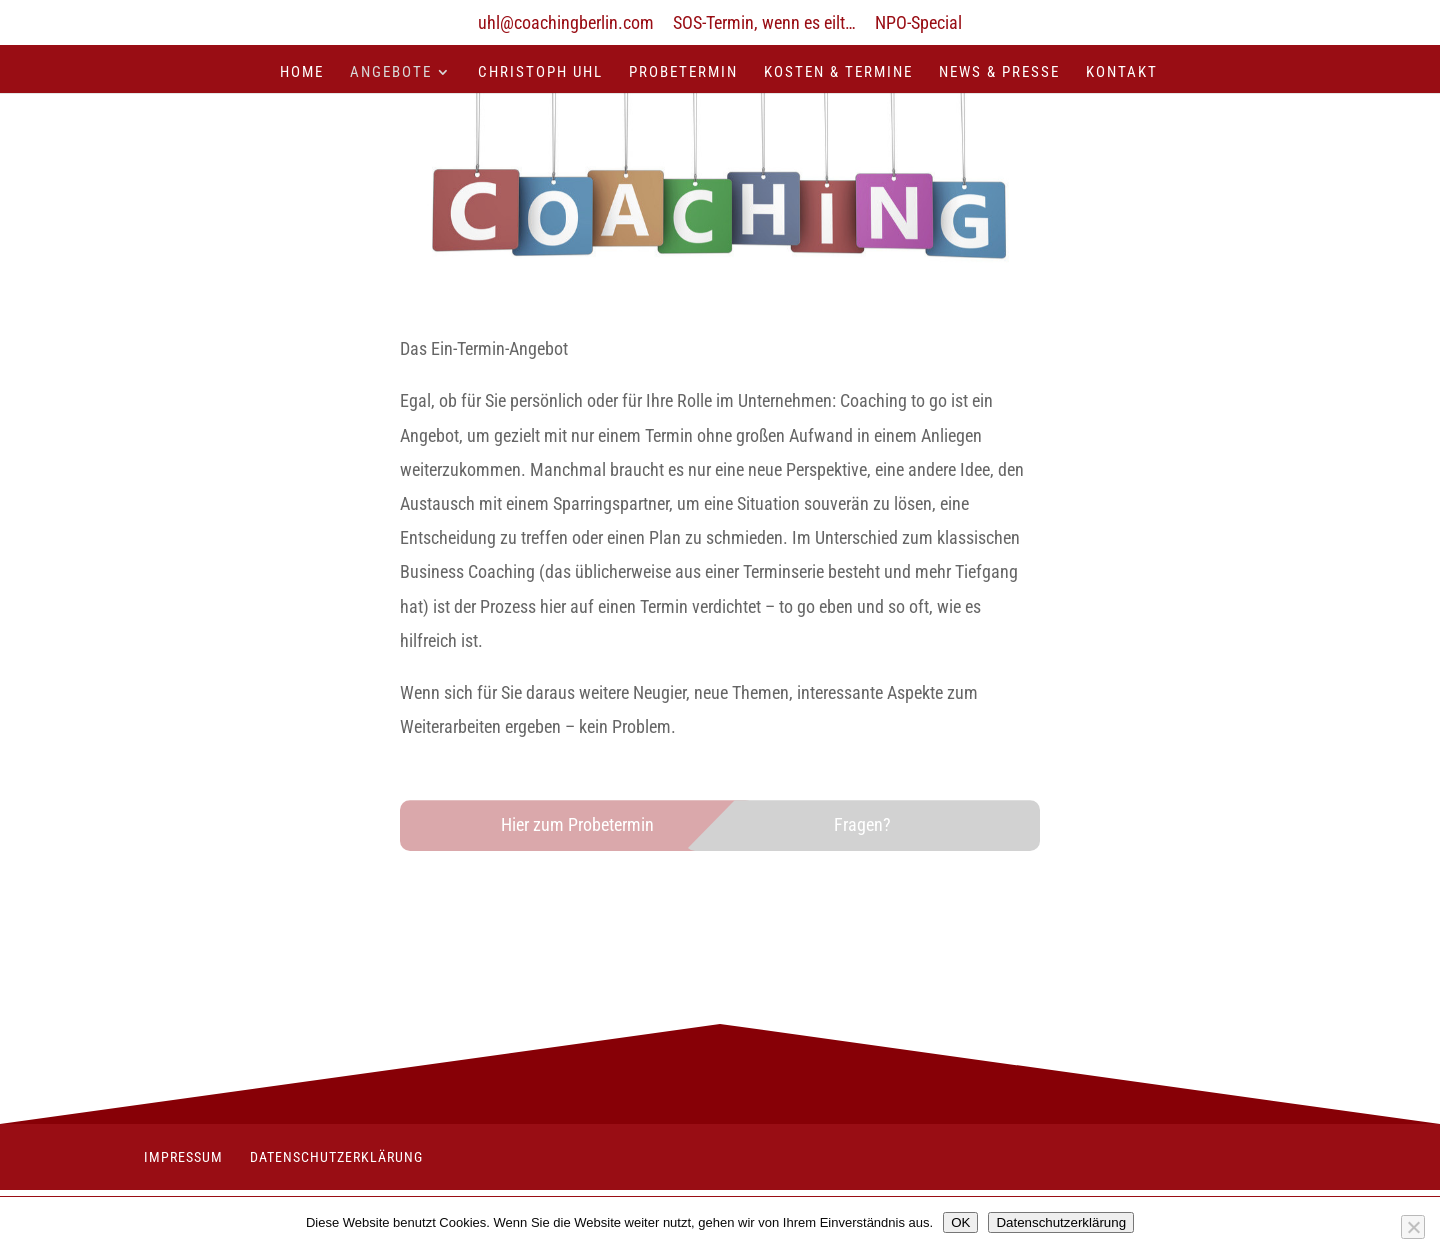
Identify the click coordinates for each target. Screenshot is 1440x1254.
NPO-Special (918, 23)
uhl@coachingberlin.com (566, 23)
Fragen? (862, 824)
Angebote (391, 73)
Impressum (183, 1157)
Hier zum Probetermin (577, 824)
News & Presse (999, 73)
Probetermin (683, 73)
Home (302, 73)
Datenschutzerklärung (336, 1157)
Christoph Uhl (540, 73)
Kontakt (1122, 73)
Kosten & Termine (838, 73)
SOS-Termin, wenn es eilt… (764, 23)
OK (960, 1222)
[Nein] (1413, 1227)
